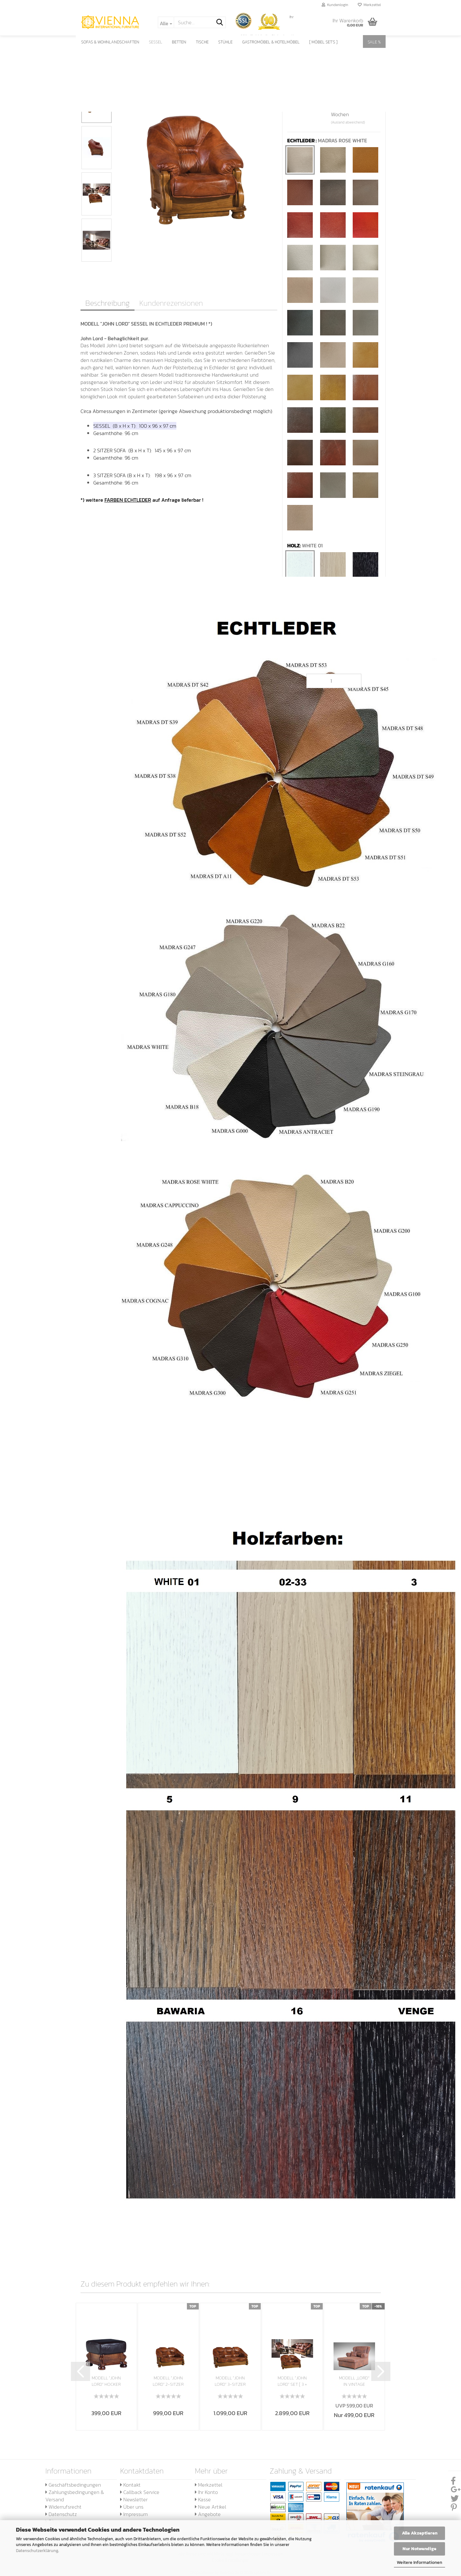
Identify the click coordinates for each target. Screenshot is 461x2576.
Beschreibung (107, 303)
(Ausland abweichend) (348, 122)
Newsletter (134, 2499)
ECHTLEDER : (327, 140)
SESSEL (155, 42)
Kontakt (130, 2485)
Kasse (203, 2499)
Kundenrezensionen (171, 303)
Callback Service (139, 2492)
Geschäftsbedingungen (73, 2485)
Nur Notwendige (419, 2548)
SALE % (374, 42)
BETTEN (179, 42)
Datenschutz (61, 2514)
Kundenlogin (335, 5)
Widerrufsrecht (63, 2507)
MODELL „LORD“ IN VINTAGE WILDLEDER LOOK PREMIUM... (354, 2381)
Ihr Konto (206, 2492)
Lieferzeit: (298, 107)
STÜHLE (225, 42)
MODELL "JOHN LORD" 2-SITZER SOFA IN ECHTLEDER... (168, 2381)
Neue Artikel (210, 2507)
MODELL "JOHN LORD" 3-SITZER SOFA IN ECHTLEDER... (230, 2381)
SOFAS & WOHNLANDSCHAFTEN (110, 42)
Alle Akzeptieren (419, 2533)
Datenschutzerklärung (37, 2551)
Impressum (134, 2514)
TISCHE (202, 42)
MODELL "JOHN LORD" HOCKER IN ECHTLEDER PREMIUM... (106, 2381)
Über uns (131, 2507)
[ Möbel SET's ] (323, 42)
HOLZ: (305, 545)
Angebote (208, 2514)
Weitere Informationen (419, 2562)
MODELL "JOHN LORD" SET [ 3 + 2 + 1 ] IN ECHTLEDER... (292, 2381)
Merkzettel (369, 5)
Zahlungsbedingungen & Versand (74, 2495)
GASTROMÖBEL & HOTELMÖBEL (271, 42)
